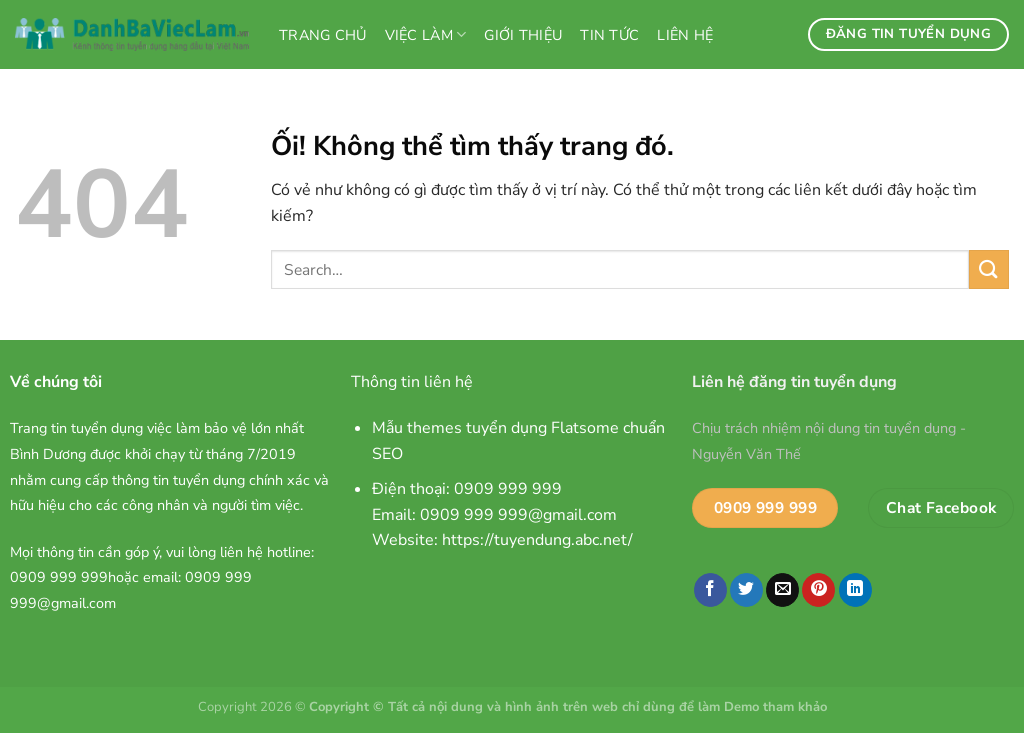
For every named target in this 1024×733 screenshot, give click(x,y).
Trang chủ (323, 35)
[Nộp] (989, 269)
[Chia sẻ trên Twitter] (746, 590)
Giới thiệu (523, 35)
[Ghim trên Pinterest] (818, 590)
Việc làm (426, 35)
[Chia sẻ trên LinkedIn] (855, 590)
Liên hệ (685, 35)
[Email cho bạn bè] (782, 590)
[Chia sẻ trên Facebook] (710, 590)
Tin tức (609, 35)
